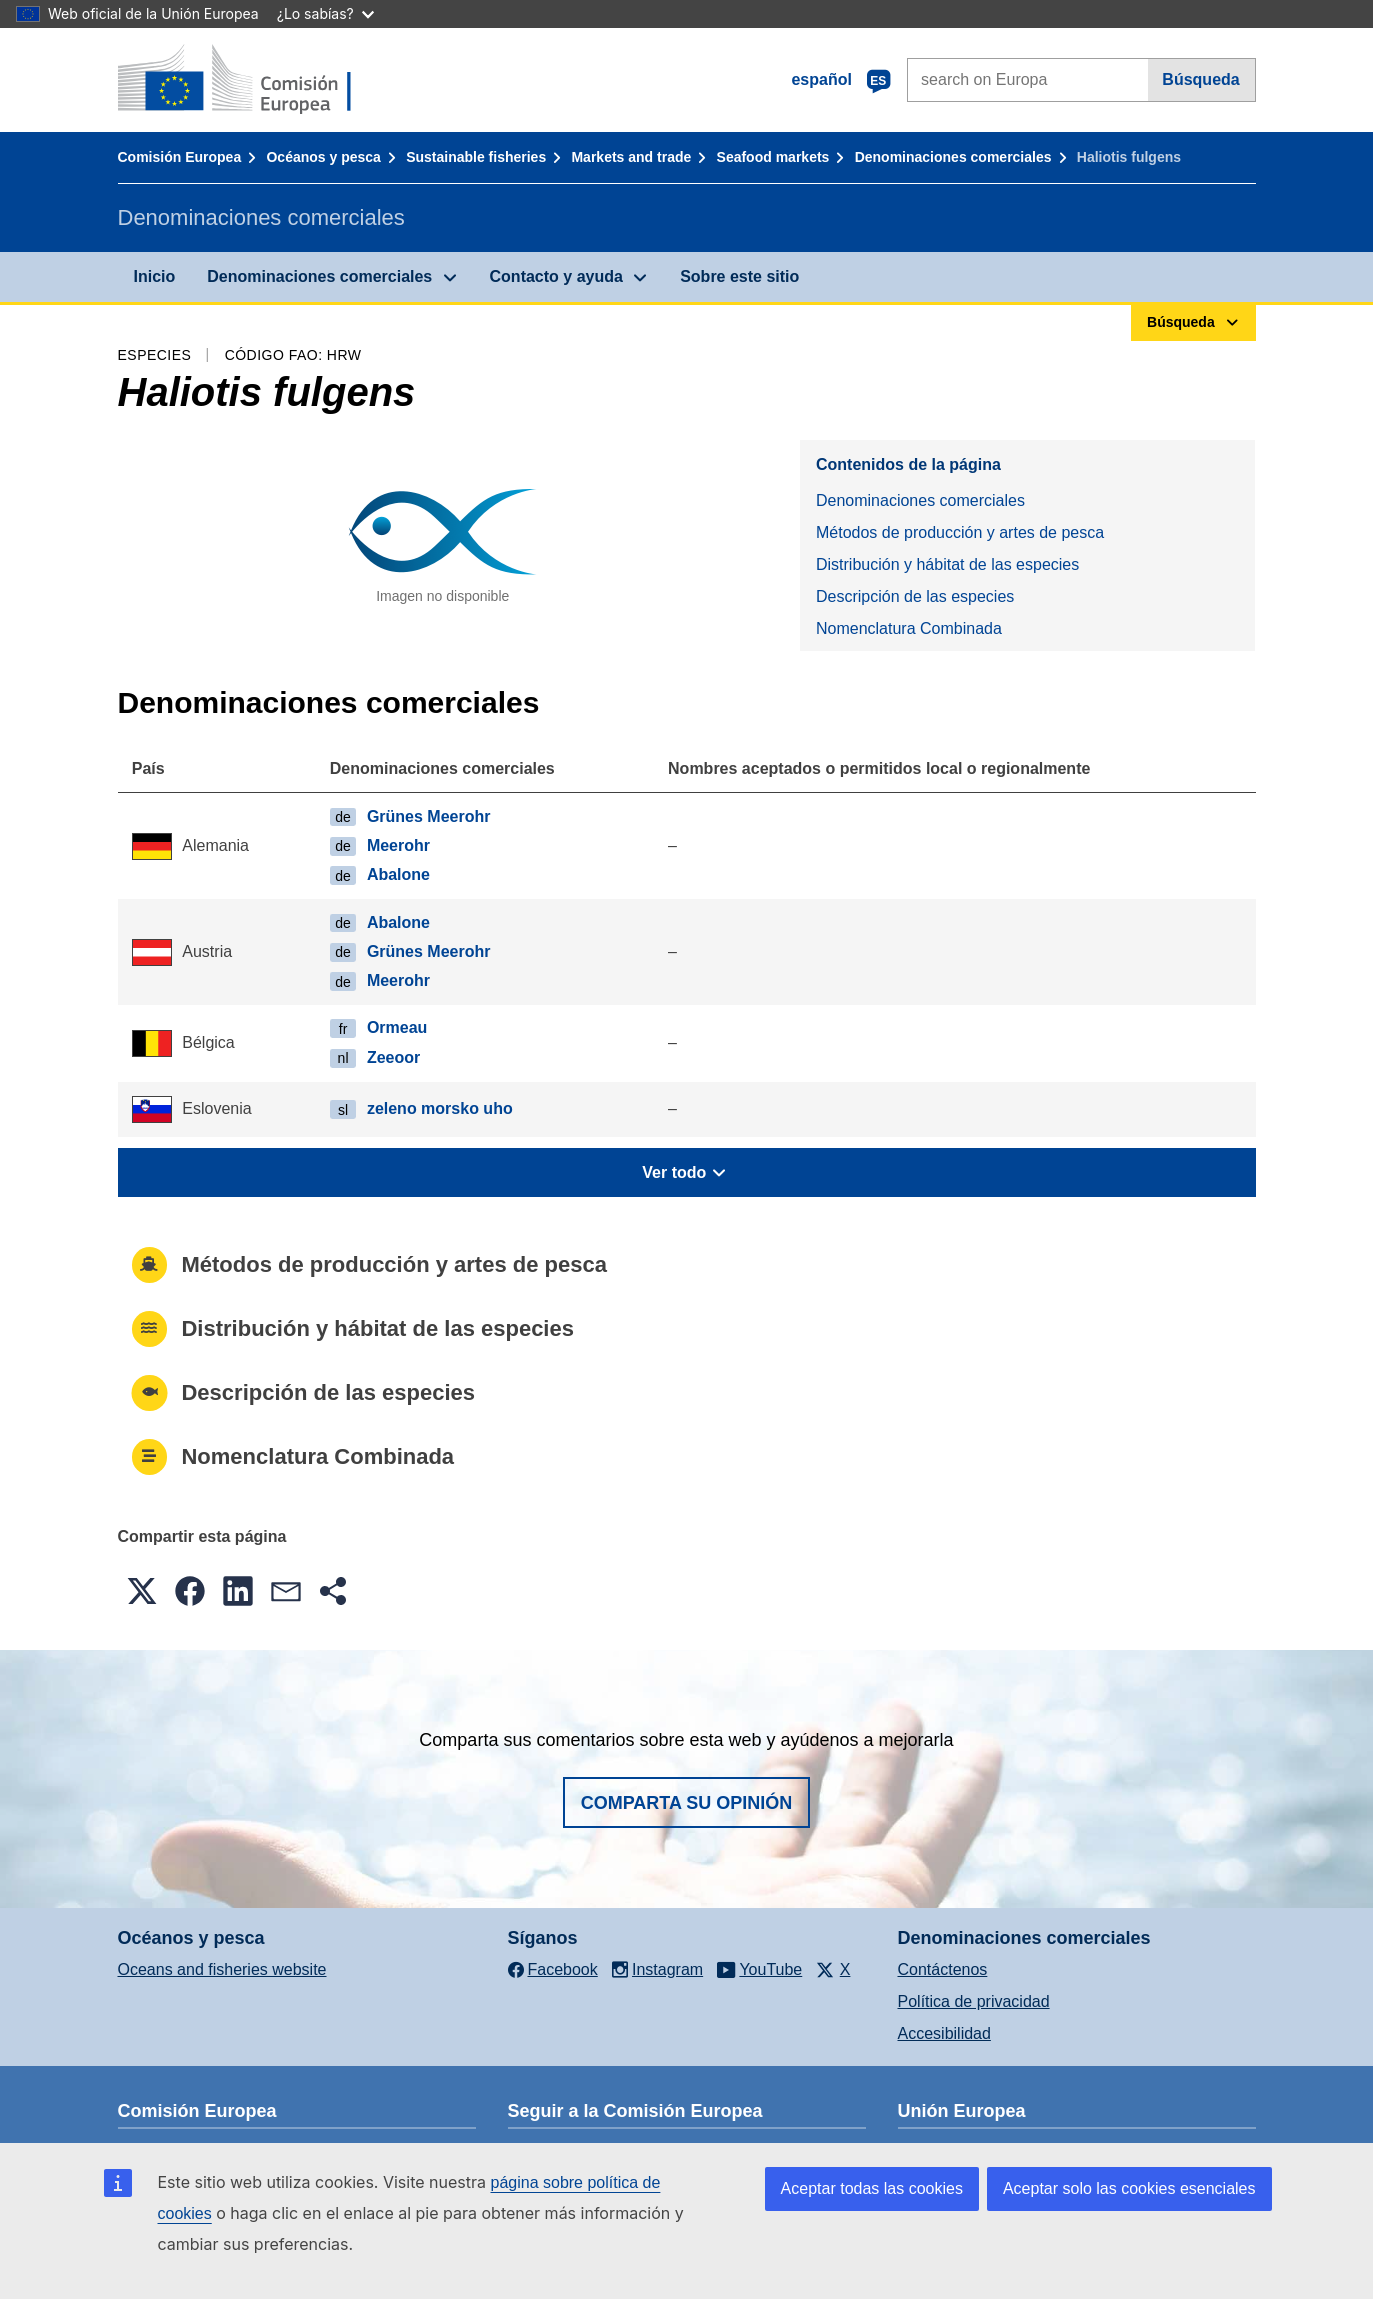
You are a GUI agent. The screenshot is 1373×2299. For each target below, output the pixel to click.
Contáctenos (943, 1969)
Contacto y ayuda (556, 276)
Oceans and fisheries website (222, 1969)
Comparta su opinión (687, 1803)
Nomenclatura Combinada (909, 628)
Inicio (155, 276)
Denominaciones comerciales (953, 157)
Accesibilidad (944, 2033)
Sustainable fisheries (476, 157)
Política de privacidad (974, 2001)
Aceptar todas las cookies (872, 2188)
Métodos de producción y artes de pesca (960, 532)
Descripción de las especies (915, 596)
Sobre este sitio (739, 276)
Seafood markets (773, 157)
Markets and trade (631, 157)
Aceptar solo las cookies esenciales (1129, 2188)
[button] (142, 1591)
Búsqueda (1200, 79)
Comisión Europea (180, 157)
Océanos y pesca (323, 157)
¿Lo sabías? (325, 13)
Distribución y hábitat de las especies (947, 564)
